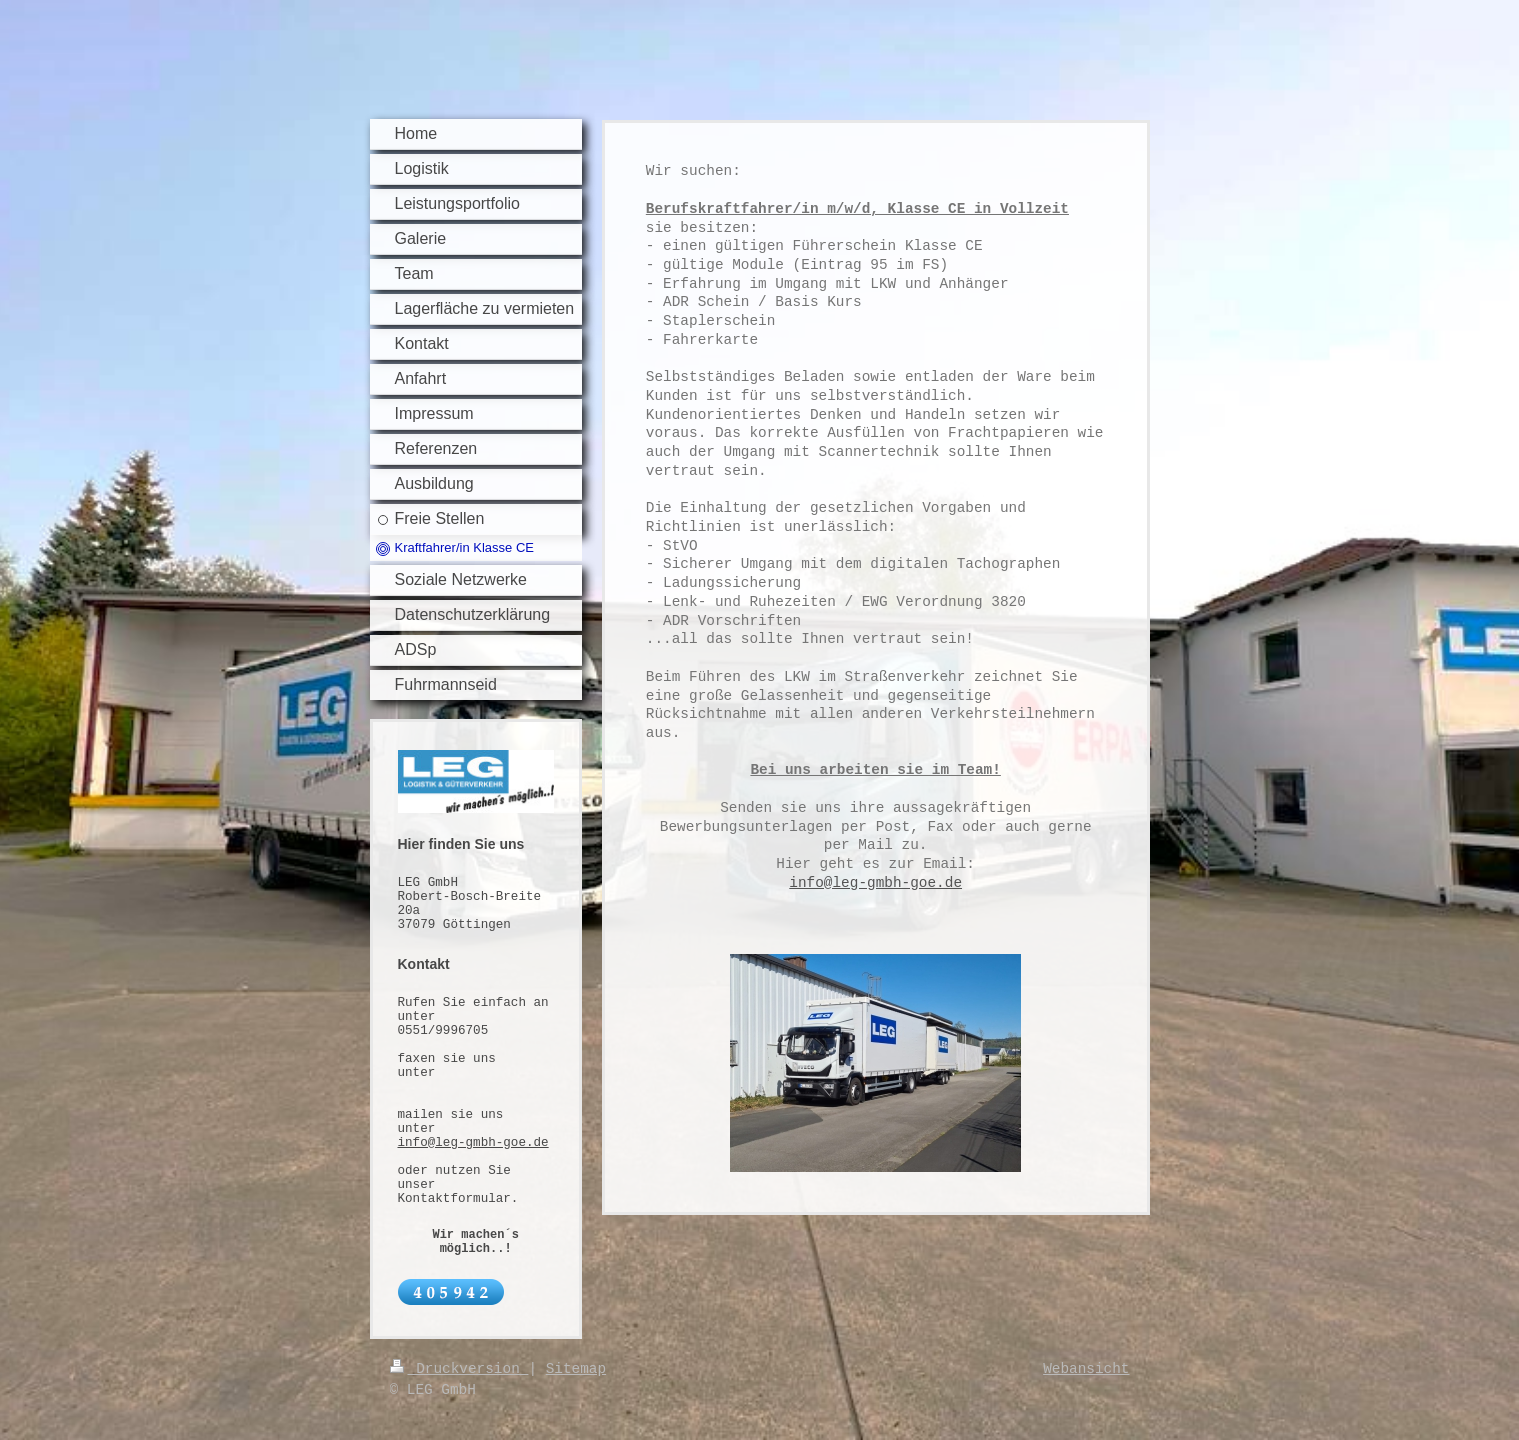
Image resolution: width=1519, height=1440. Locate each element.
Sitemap (576, 1369)
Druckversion (459, 1369)
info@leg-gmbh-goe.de (473, 1143)
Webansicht (1086, 1369)
